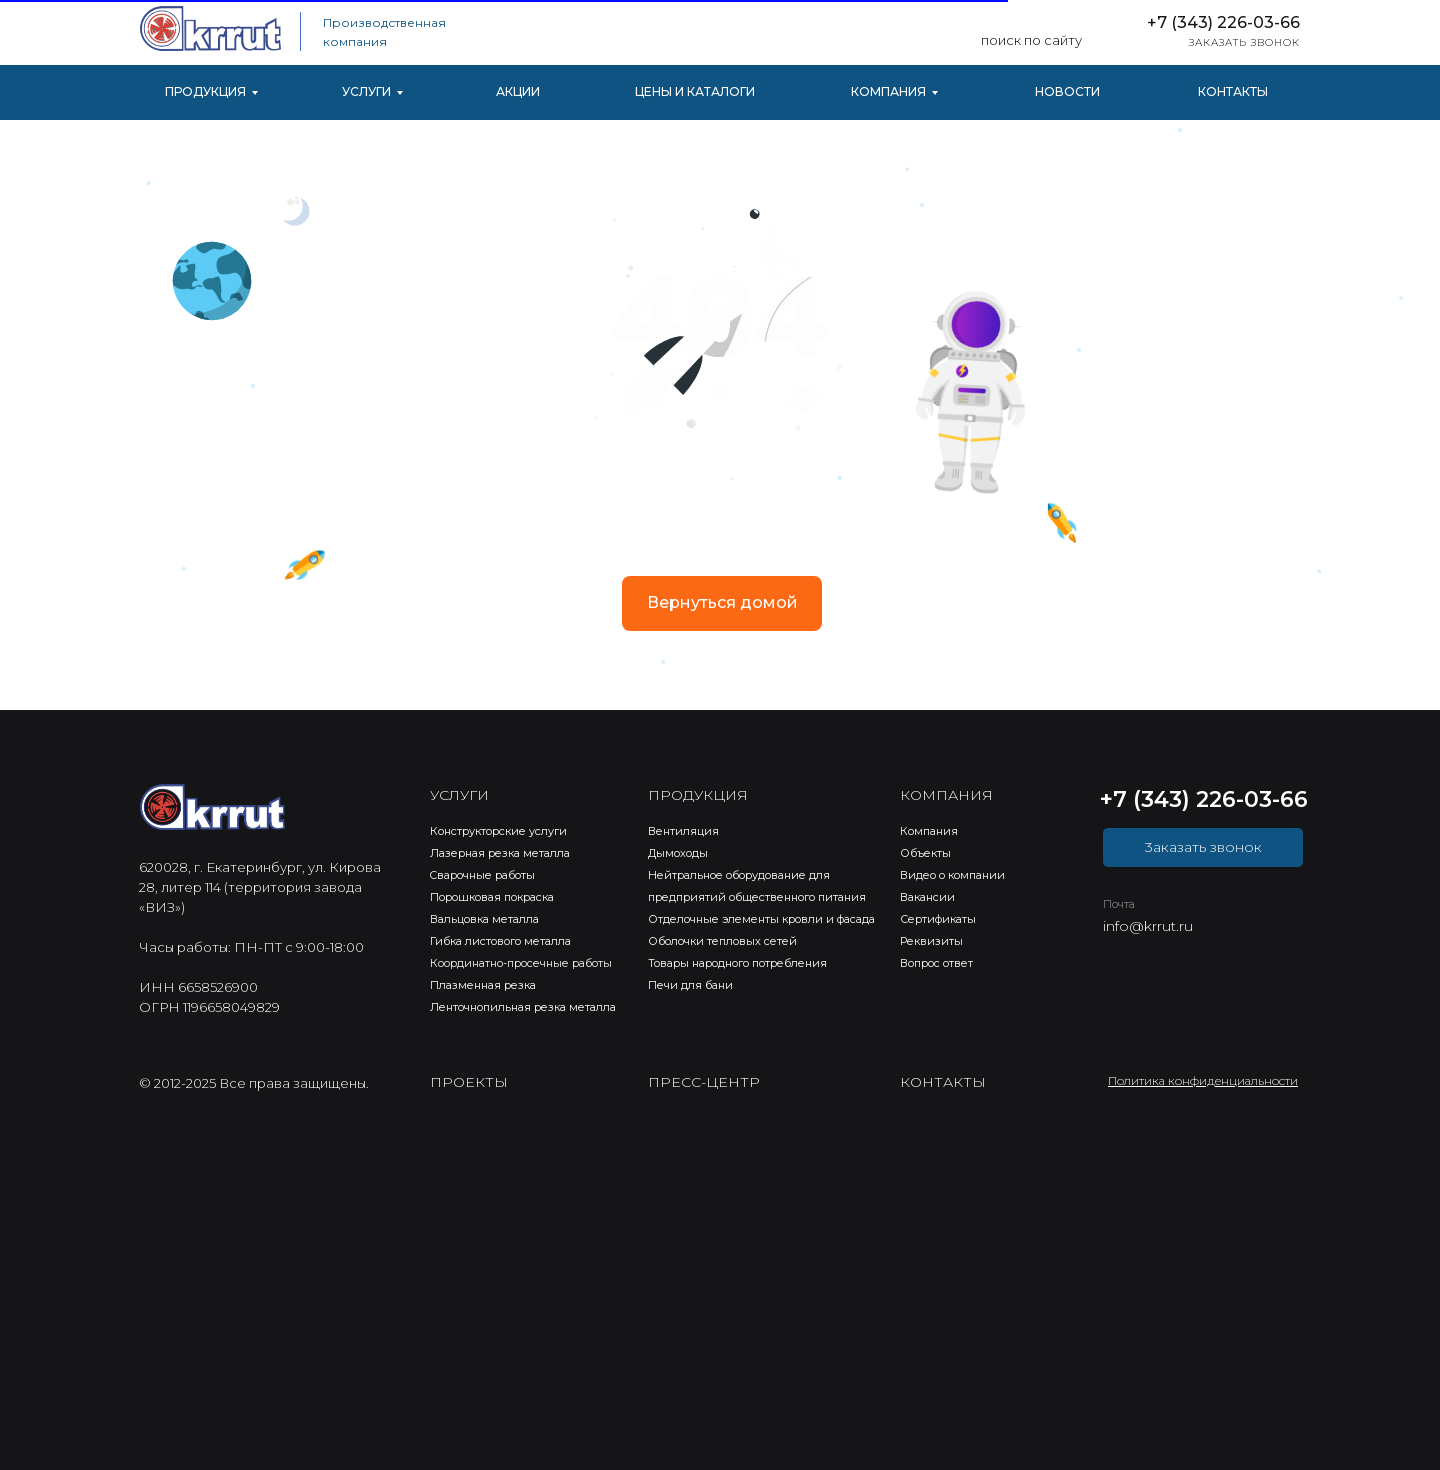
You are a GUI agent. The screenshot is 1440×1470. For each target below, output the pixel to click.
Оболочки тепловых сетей (722, 941)
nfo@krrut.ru (1149, 926)
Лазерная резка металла (500, 853)
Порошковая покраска (492, 897)
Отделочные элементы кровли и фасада (761, 919)
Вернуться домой (722, 602)
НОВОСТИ (1067, 91)
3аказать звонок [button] (1203, 847)
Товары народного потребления (737, 963)
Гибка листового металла (500, 941)
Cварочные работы (482, 875)
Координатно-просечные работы (521, 963)
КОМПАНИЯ (888, 91)
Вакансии (927, 897)
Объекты (925, 853)
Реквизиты (931, 941)
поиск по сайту (1031, 40)
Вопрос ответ (936, 963)
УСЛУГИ (366, 91)
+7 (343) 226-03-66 (1223, 22)
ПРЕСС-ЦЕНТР (704, 1082)
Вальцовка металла (484, 919)
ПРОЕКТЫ (469, 1082)
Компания (929, 831)
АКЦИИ (518, 91)
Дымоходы (678, 853)
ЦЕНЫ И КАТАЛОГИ (695, 91)
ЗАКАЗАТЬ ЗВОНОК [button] (1244, 42)
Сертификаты (938, 919)
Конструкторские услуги (498, 831)
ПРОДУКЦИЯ (205, 91)
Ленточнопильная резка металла (523, 1007)
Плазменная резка (483, 985)
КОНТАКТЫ (1233, 91)
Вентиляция (683, 831)
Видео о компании (952, 875)
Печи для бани (690, 985)
